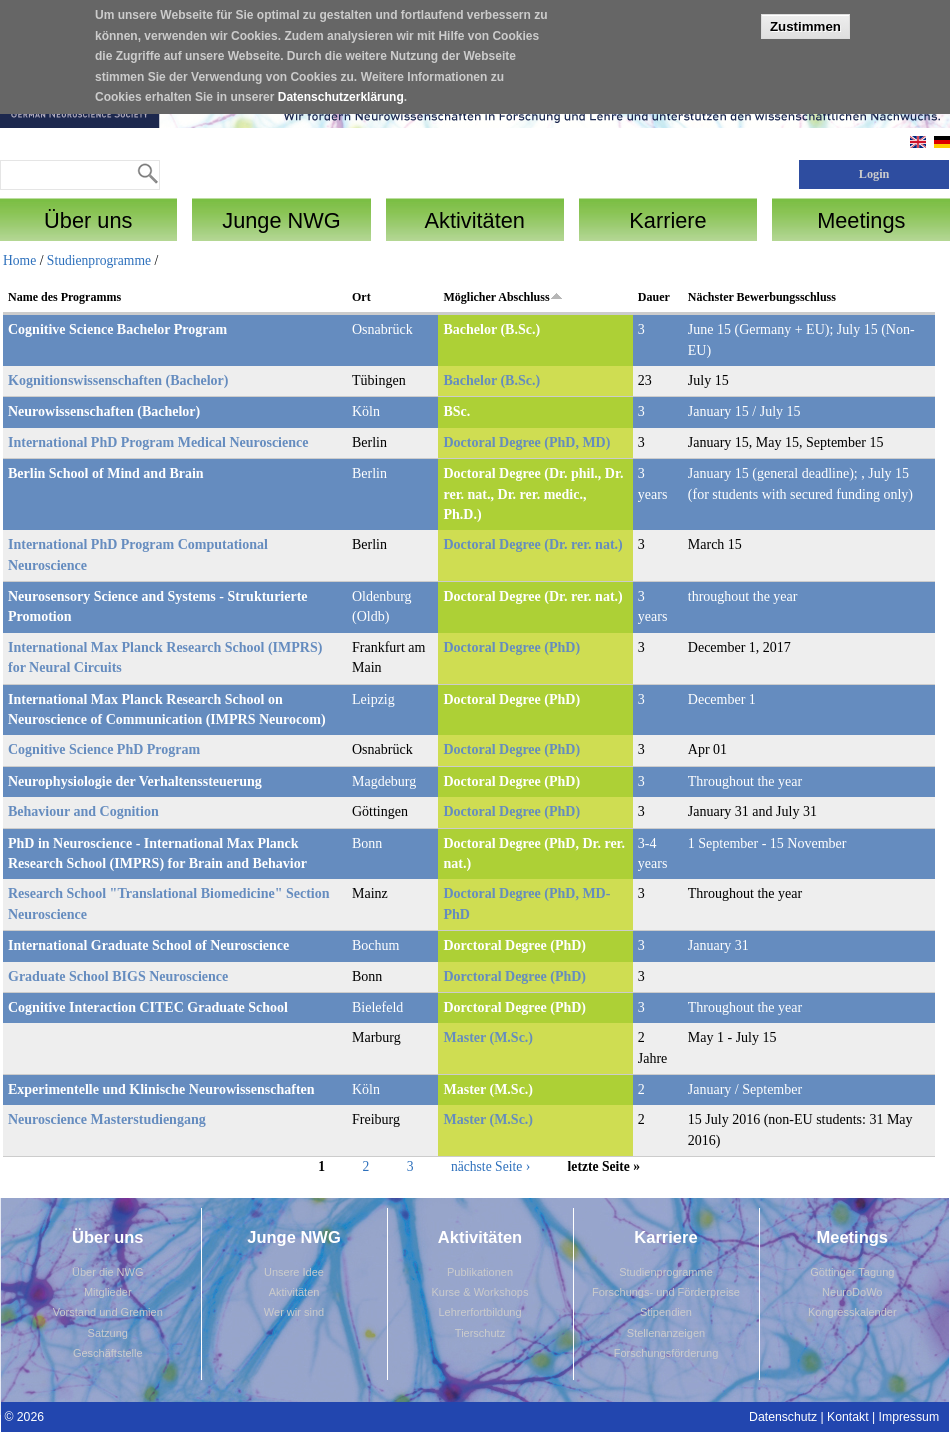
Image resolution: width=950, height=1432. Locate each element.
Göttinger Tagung (852, 1272)
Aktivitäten (294, 1292)
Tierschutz (480, 1333)
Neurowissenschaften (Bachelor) (104, 411)
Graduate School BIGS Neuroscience (118, 976)
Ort (361, 297)
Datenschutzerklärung (341, 88)
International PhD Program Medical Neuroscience (158, 442)
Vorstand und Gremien (108, 1312)
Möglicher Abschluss (502, 297)
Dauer (654, 297)
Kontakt (848, 1417)
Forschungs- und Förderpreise (666, 1292)
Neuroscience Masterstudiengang (107, 1119)
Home (19, 260)
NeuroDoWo (852, 1292)
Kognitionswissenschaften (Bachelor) (118, 380)
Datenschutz (783, 1417)
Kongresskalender (852, 1312)
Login (874, 174)
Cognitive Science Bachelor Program (117, 329)
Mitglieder (108, 1292)
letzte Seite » (604, 1166)
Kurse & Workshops (479, 1292)
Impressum (909, 1417)
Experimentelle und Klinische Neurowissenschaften (161, 1089)
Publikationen (480, 1272)
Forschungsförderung (666, 1353)
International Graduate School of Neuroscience (148, 945)
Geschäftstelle (108, 1353)
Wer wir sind (294, 1312)
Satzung (108, 1333)
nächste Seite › (490, 1166)
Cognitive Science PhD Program (104, 749)
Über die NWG (108, 1272)
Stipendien (666, 1312)
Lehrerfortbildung (479, 1312)
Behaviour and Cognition (83, 811)
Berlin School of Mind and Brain (106, 473)
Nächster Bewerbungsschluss (762, 297)
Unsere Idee (294, 1272)
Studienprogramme (99, 260)
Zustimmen (805, 16)
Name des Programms (64, 297)
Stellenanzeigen (666, 1333)
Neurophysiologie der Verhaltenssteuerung (135, 781)
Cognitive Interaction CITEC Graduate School (148, 1007)
